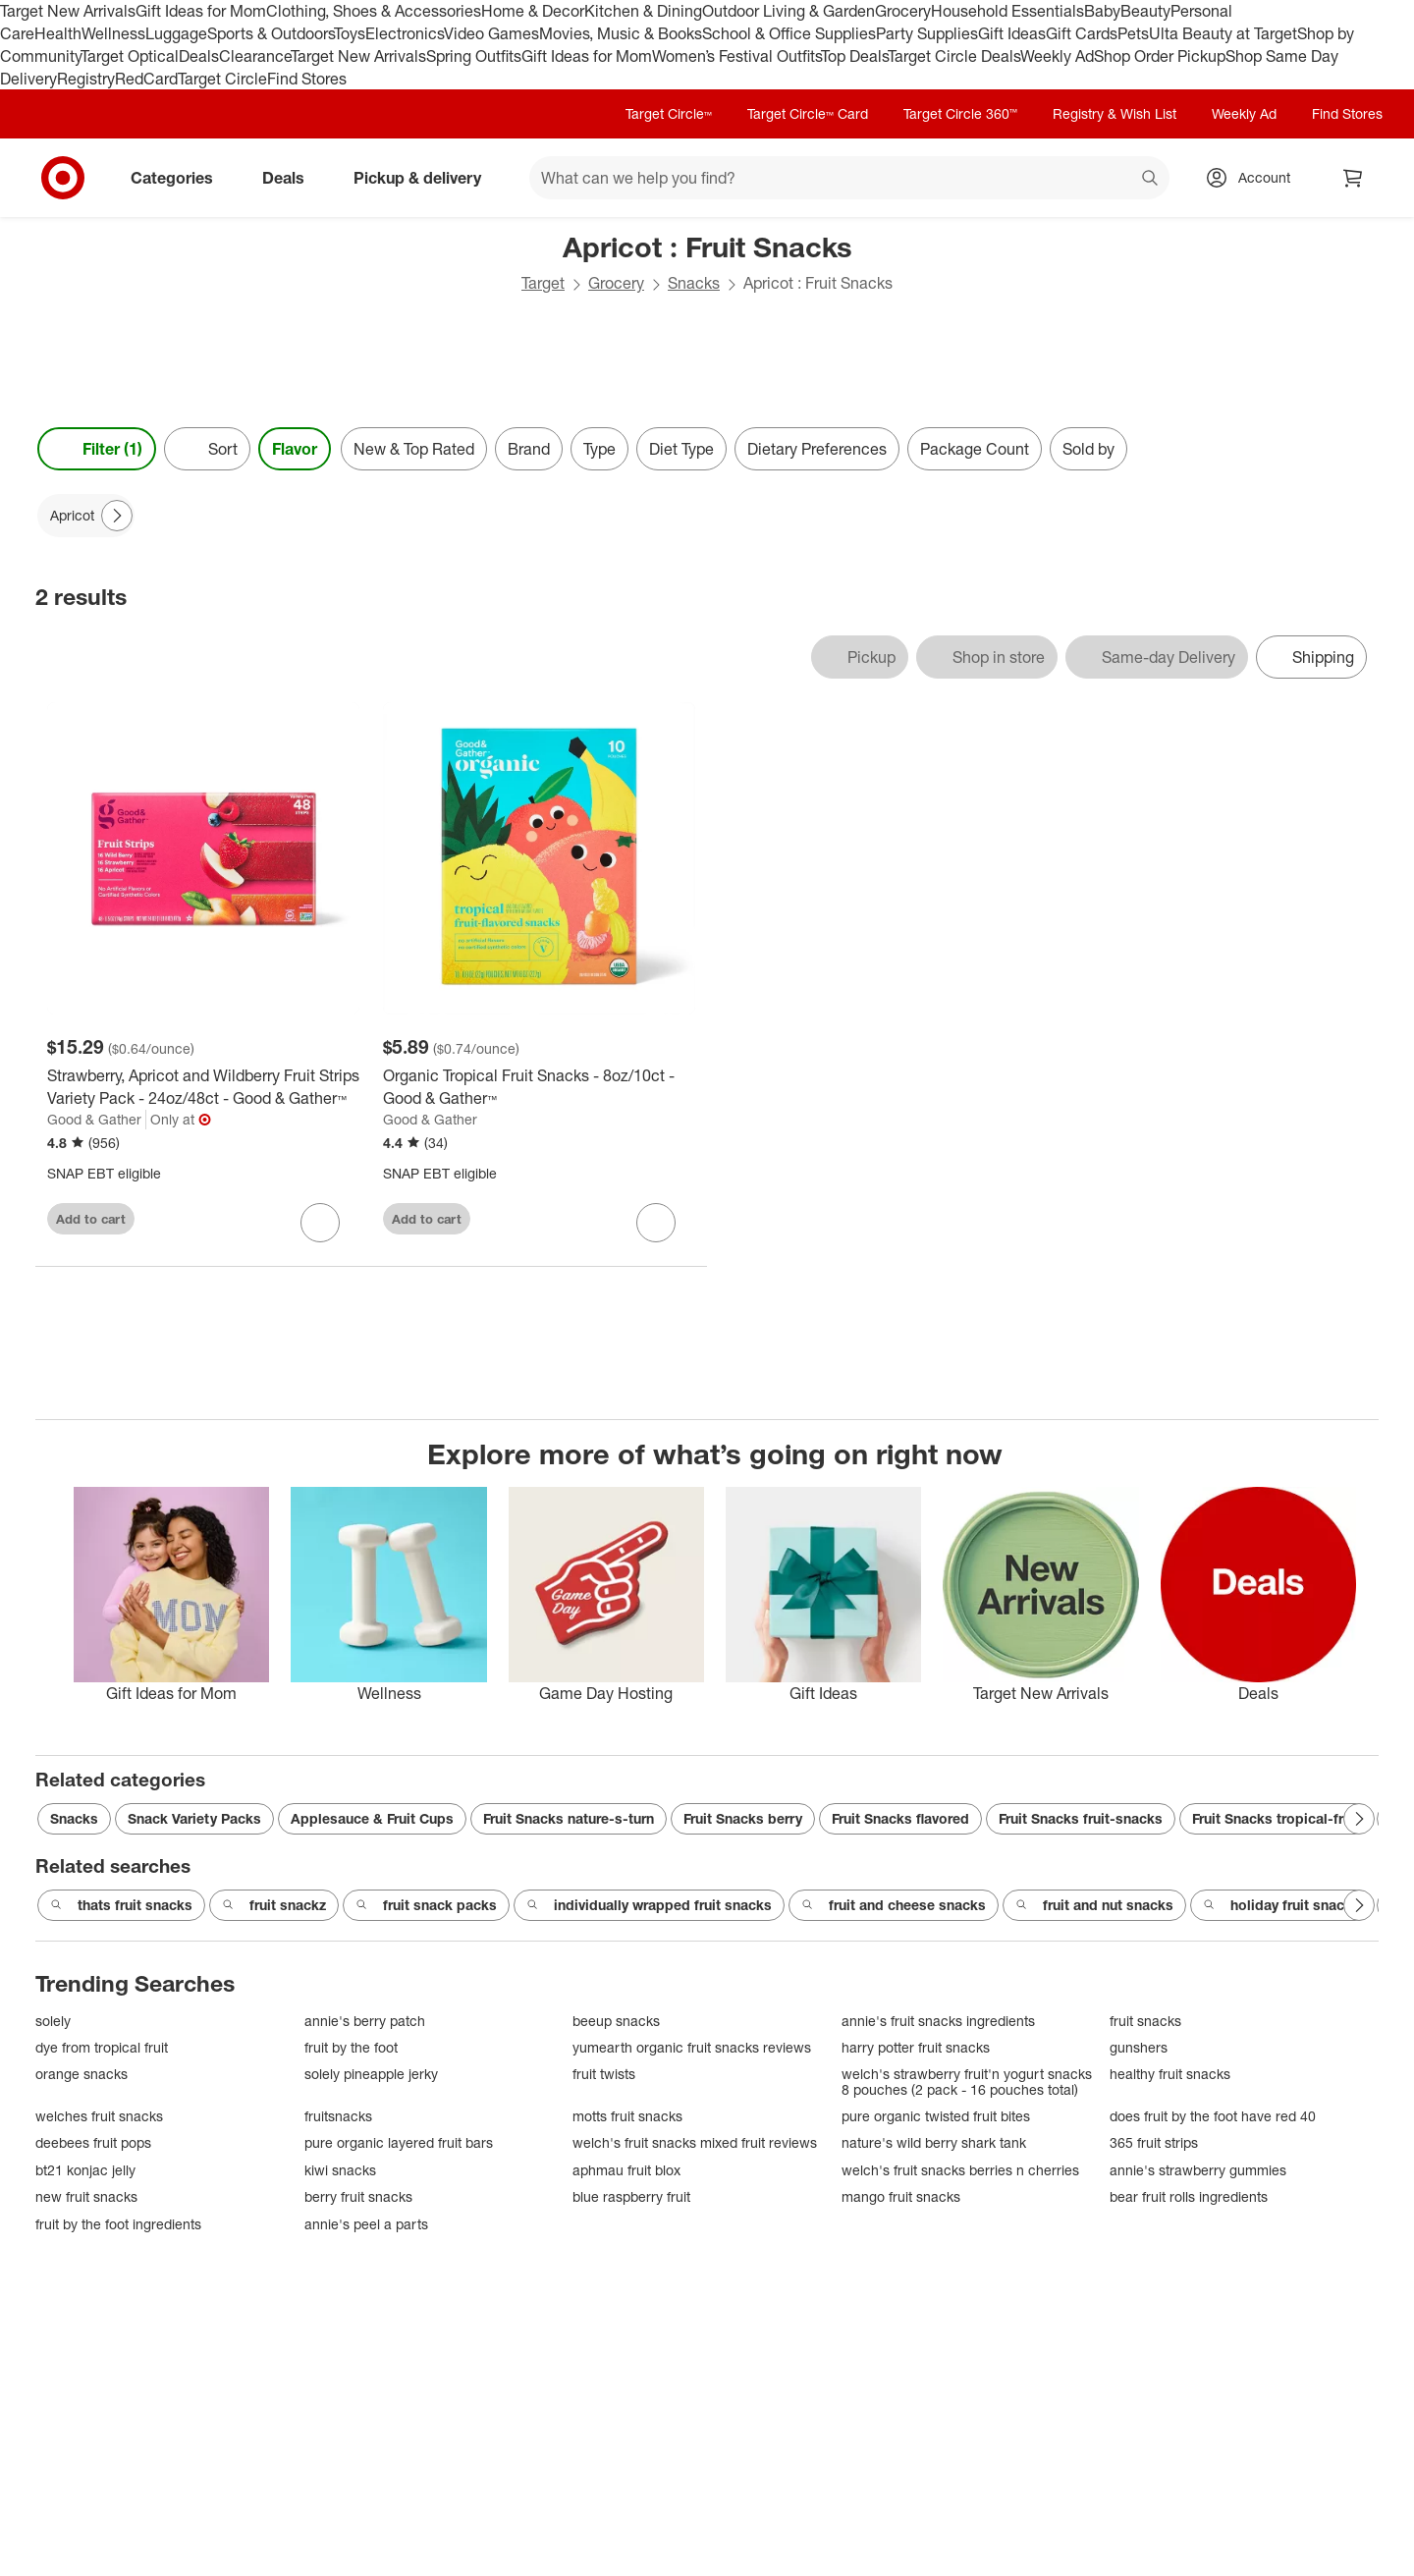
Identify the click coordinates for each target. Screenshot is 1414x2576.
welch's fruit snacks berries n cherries (960, 2170)
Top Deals (854, 56)
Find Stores (307, 78)
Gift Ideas (1012, 33)
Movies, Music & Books (620, 33)
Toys (349, 33)
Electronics (404, 33)
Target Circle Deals (954, 56)
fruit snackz (274, 1905)
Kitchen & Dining (643, 11)
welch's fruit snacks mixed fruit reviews (694, 2142)
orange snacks (81, 2073)
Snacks (694, 283)
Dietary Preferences (817, 449)
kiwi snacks (340, 2170)
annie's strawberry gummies (1198, 2170)
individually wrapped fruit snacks (649, 1905)
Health (58, 33)
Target (543, 283)
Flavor (294, 449)
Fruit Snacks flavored (900, 1818)
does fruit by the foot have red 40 (1213, 2116)
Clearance (255, 56)
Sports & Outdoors (270, 33)
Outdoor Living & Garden (788, 11)
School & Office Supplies (789, 33)
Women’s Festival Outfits (736, 56)
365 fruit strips (1154, 2142)
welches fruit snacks (99, 2116)
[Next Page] (117, 515)
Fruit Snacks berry (742, 1818)
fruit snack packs (426, 1905)
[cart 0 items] (1353, 177)
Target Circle (222, 78)
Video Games (491, 33)
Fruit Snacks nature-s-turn (568, 1818)
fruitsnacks (338, 2116)
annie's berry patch (364, 2020)
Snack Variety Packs (194, 1818)
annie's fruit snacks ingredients (938, 2020)
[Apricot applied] (86, 515)
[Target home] (62, 177)
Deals (199, 56)
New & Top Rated (414, 449)
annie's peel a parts (366, 2224)
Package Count (974, 449)
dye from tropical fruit (101, 2047)
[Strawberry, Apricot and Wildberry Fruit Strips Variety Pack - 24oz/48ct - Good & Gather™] (203, 1087)
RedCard (146, 78)
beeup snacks (616, 2020)
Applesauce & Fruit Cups (372, 1818)
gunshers (1139, 2047)
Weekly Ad (1057, 56)
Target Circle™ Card (807, 113)
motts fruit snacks (627, 2116)
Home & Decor (532, 11)
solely (53, 2020)
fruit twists (603, 2073)
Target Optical (130, 56)
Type (599, 449)
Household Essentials (1007, 11)
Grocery (903, 11)
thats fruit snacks (121, 1905)
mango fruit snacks (901, 2196)
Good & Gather (94, 1119)
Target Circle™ (668, 113)
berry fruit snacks (358, 2196)
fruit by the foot (351, 2047)
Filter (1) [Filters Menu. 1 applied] (96, 449)
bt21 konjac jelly (85, 2170)
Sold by (1088, 449)
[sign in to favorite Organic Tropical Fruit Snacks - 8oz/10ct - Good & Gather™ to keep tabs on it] (656, 1222)
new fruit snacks (86, 2196)
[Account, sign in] (1254, 177)
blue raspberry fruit (631, 2196)
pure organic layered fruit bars (398, 2142)
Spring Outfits (473, 56)
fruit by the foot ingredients (118, 2224)
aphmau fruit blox (626, 2170)
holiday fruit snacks (1281, 1905)
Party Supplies (927, 33)
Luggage (176, 33)
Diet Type (681, 449)
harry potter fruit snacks (916, 2047)
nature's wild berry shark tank (934, 2142)
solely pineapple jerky (371, 2073)
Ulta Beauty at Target (1223, 33)
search (1150, 180)
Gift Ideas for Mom (201, 11)
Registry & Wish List (1114, 113)
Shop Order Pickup (1159, 56)
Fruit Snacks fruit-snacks (1081, 1818)
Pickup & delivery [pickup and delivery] (425, 178)
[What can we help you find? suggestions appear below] (849, 177)
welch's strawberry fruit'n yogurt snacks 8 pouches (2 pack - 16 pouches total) (967, 2081)
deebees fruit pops (93, 2142)
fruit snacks (1145, 2020)
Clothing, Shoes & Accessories (373, 11)
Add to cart (91, 1219)
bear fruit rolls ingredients (1189, 2196)
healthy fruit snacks (1170, 2073)
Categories (180, 178)
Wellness (113, 33)
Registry (86, 78)
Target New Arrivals (68, 11)
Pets (1133, 33)
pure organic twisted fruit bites (936, 2116)
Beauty (1145, 11)
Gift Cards (1081, 33)
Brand (529, 449)
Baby (1102, 11)
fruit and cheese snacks (893, 1905)
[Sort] (207, 448)
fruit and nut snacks (1094, 1905)
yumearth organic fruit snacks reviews (691, 2047)
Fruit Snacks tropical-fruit (1276, 1818)
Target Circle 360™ (960, 113)
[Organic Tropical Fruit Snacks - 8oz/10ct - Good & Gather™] (539, 1087)
